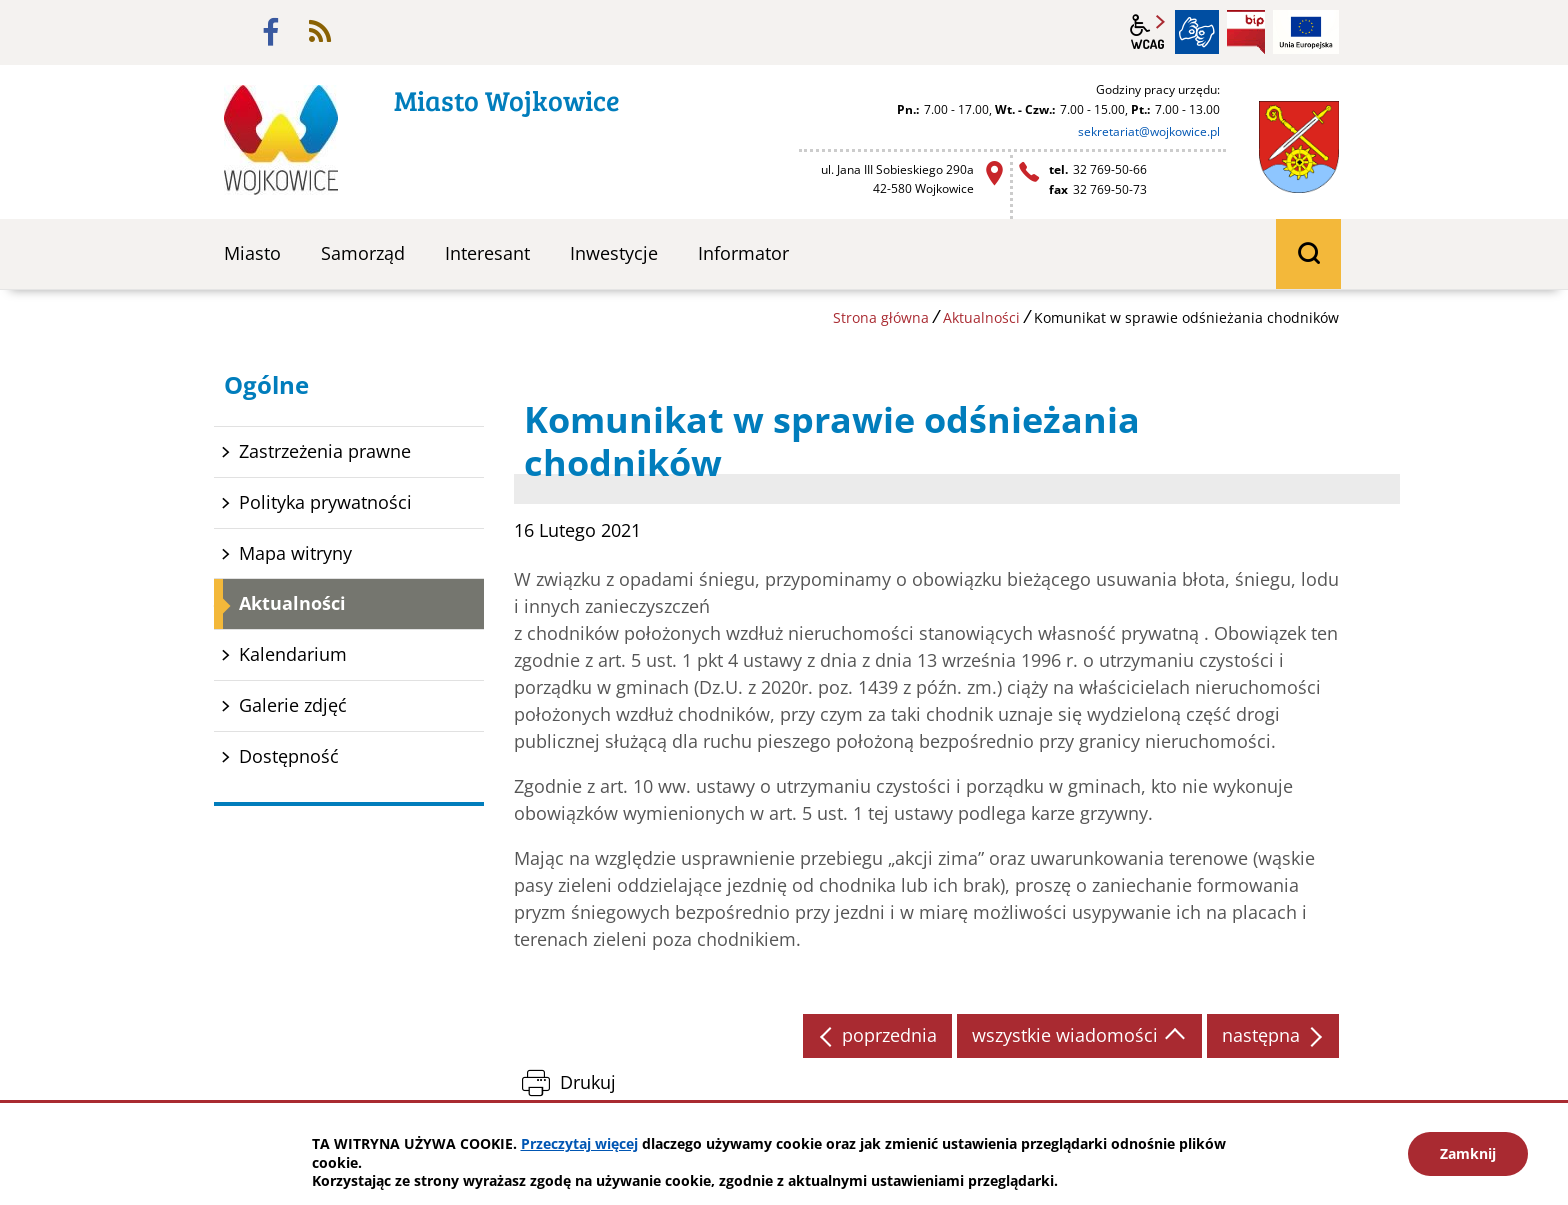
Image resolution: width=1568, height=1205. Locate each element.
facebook (271, 32)
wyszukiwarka (1308, 254)
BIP (1246, 32)
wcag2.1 (1148, 32)
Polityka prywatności (325, 502)
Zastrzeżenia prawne (325, 451)
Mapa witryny (295, 553)
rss (320, 32)
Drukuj (588, 1082)
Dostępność (289, 756)
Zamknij (1468, 1153)
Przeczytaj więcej (579, 1143)
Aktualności (981, 317)
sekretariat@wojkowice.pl (1149, 131)
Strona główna (881, 317)
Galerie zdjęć (293, 705)
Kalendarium (293, 654)
